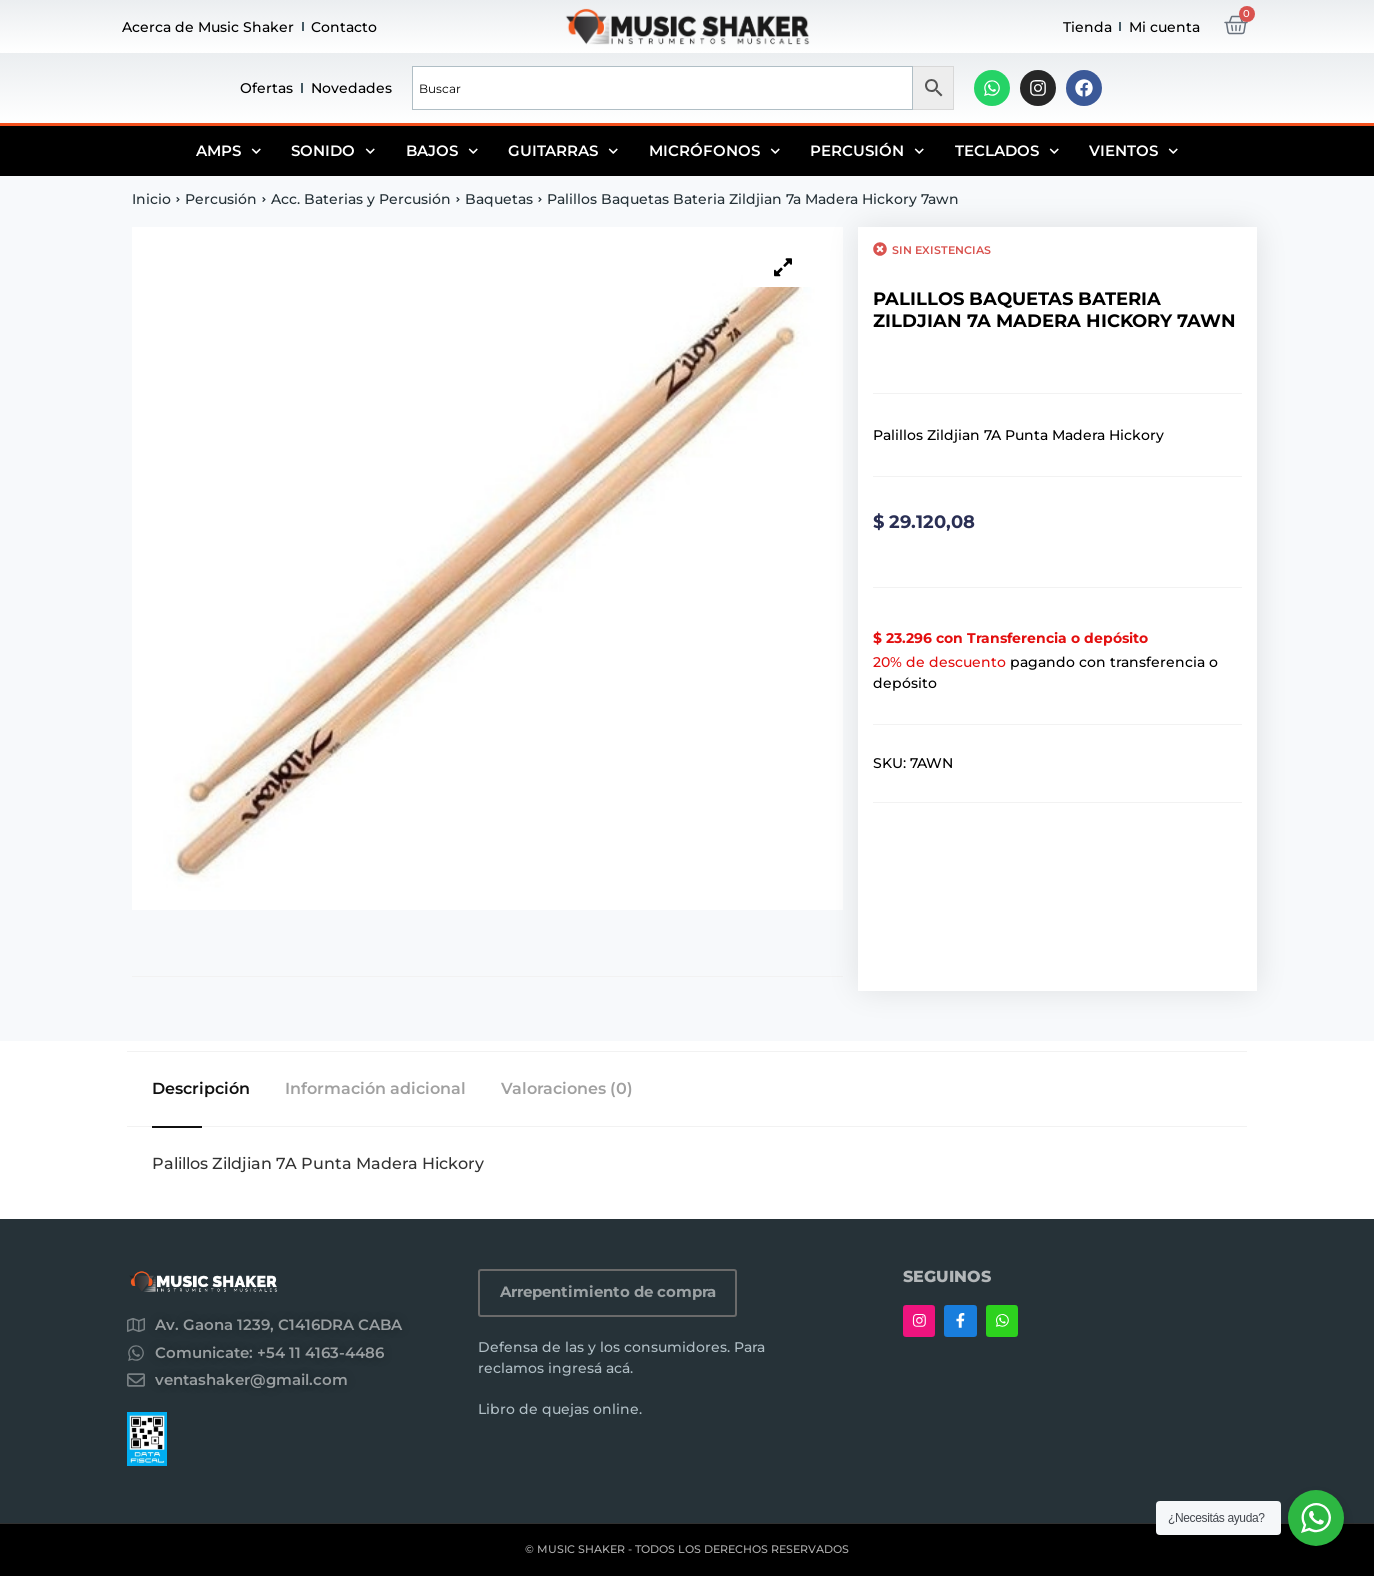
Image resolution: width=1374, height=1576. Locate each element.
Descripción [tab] (201, 1089)
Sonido (333, 151)
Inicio (151, 199)
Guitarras (563, 151)
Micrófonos (715, 151)
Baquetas (499, 199)
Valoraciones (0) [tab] (567, 1089)
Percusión (867, 151)
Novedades (351, 88)
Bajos (442, 151)
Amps (229, 151)
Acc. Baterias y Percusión (361, 199)
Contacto (344, 27)
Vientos (1134, 151)
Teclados (1007, 151)
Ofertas (266, 88)
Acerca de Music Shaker (208, 27)
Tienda (1087, 27)
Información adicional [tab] (375, 1089)
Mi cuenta (1164, 27)
